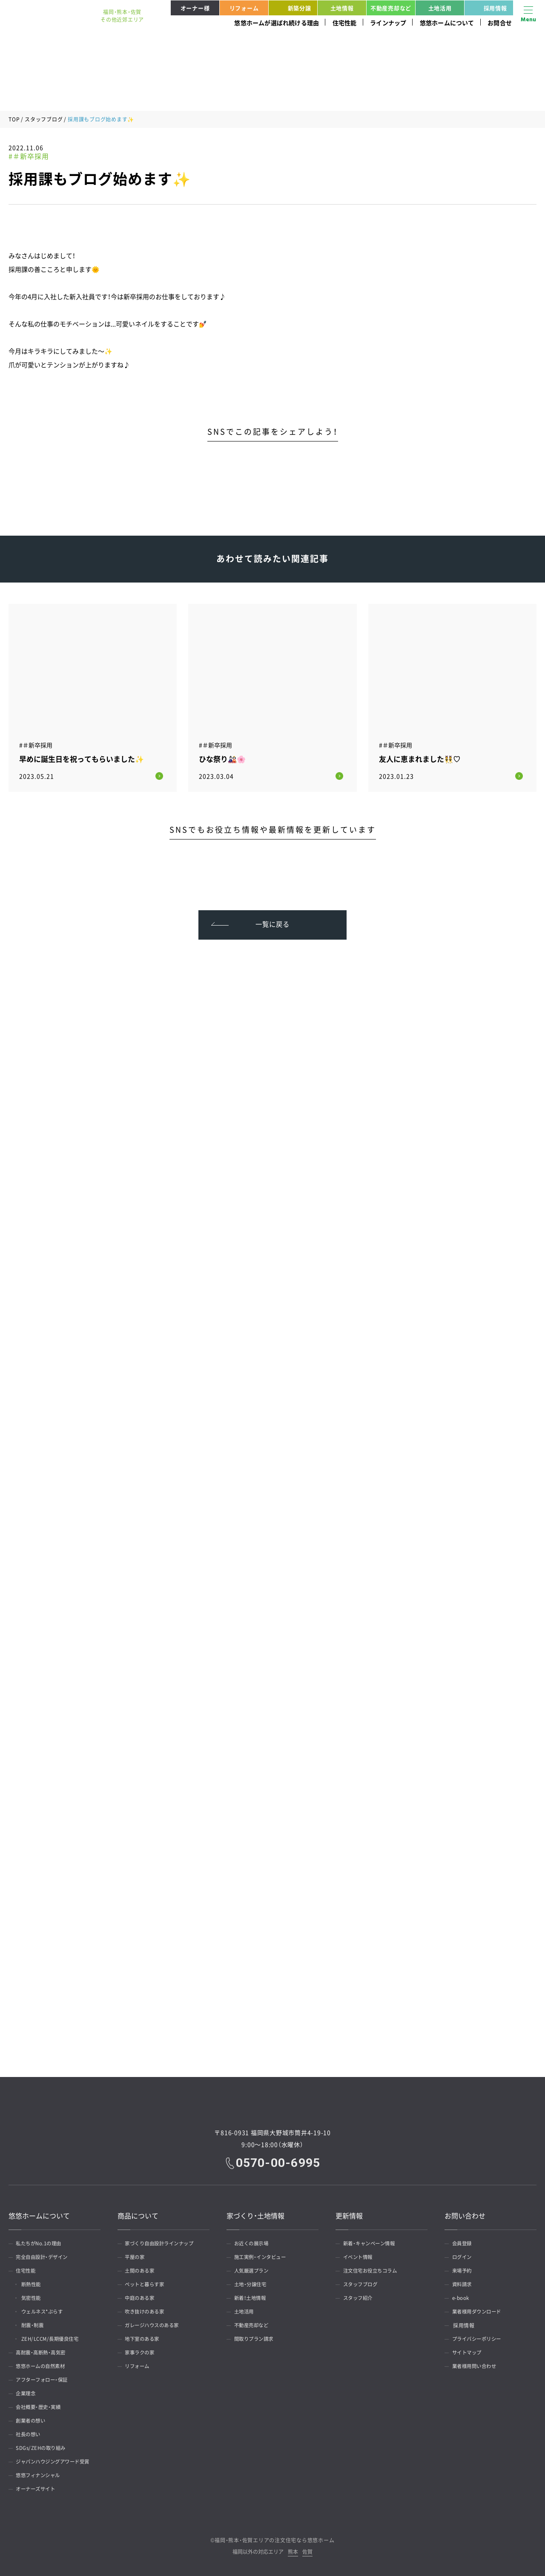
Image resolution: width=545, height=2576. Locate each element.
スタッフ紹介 (360, 2296)
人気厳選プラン (253, 2269)
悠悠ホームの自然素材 (43, 2364)
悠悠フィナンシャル (41, 2474)
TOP (14, 119)
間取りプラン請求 (256, 2337)
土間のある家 (142, 2269)
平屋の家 (136, 2255)
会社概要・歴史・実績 (41, 2405)
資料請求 (463, 2283)
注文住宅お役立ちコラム (373, 2269)
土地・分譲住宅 (252, 2283)
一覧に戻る (273, 921)
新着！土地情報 (252, 2296)
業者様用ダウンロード (479, 2310)
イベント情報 (360, 2255)
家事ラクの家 (142, 2351)
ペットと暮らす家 (147, 2283)
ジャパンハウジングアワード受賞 (57, 2460)
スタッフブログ (44, 119)
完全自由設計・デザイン (45, 2255)
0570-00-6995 (278, 2161)
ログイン (463, 2255)
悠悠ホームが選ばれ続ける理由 (276, 23)
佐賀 (307, 2550)
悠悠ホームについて (447, 23)
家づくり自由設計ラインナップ (163, 2242)
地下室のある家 (145, 2337)
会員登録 (463, 2242)
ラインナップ (388, 23)
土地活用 (440, 8)
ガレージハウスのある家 (155, 2324)
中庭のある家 (142, 2296)
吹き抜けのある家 (147, 2310)
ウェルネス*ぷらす (46, 2310)
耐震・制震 (35, 2324)
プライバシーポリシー (479, 2337)
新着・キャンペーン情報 (372, 2242)
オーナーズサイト (38, 2487)
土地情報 (342, 8)
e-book (462, 2296)
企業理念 (27, 2392)
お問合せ (500, 23)
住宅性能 (345, 23)
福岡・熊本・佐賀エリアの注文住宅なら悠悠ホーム (274, 2538)
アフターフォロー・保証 (45, 2378)
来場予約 (463, 2269)
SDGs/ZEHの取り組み (43, 2446)
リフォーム (244, 8)
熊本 (293, 2550)
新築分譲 (291, 8)
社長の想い (30, 2433)
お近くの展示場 (253, 2242)
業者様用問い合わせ (477, 2364)
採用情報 (487, 8)
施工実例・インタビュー (263, 2255)
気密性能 (34, 2296)
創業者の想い (33, 2419)
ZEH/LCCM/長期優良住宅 (54, 2337)
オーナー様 (195, 8)
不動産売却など (390, 8)
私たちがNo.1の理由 (41, 2242)
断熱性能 (34, 2283)
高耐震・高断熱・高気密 (44, 2351)
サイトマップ (469, 2351)
